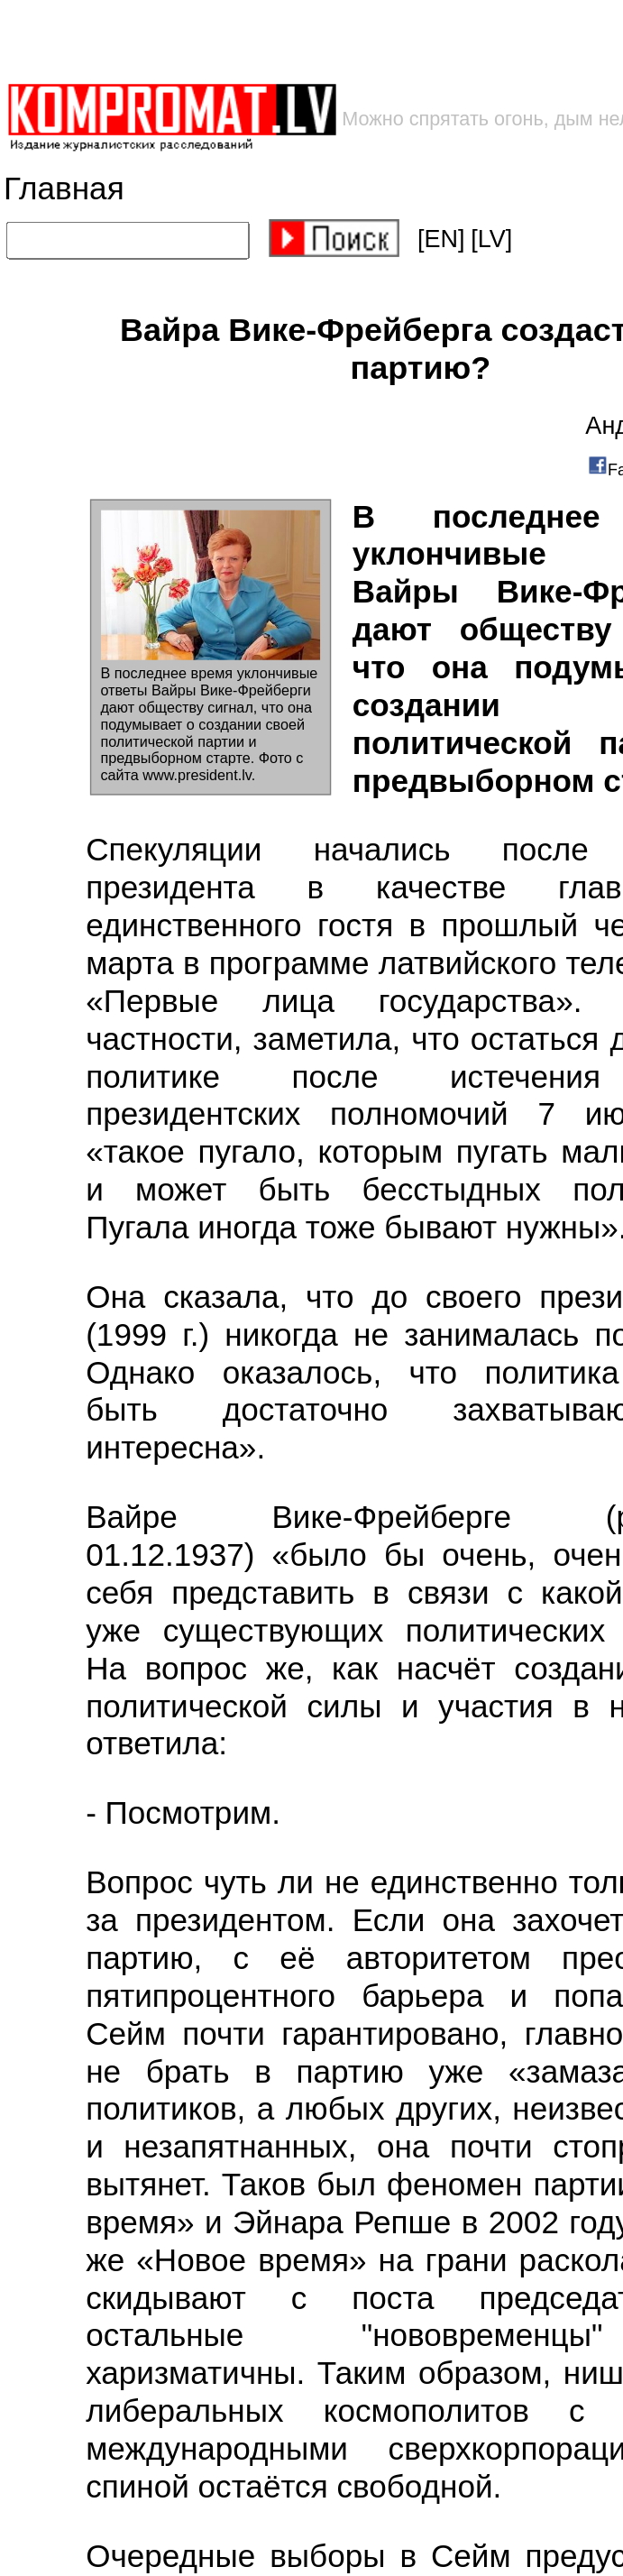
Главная (64, 188)
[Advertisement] (289, 41)
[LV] (491, 239)
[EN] (441, 239)
